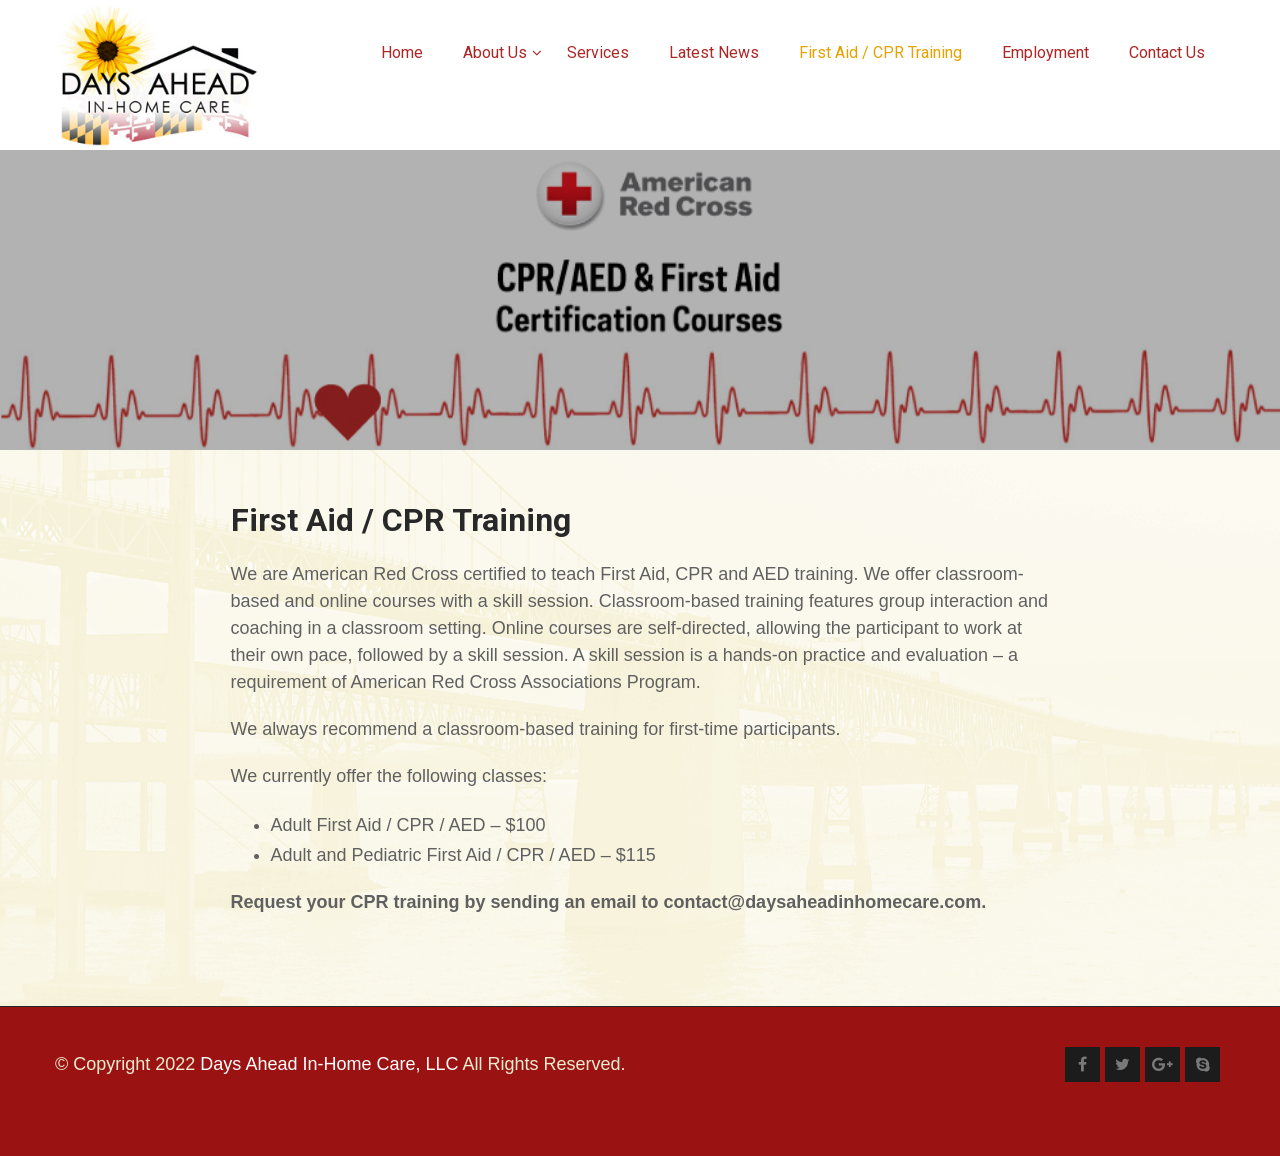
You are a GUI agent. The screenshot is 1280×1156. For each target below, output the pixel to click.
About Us (502, 52)
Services (598, 52)
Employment (1045, 52)
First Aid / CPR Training (880, 52)
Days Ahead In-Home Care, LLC (329, 1064)
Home (402, 52)
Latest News (714, 52)
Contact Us (1167, 52)
